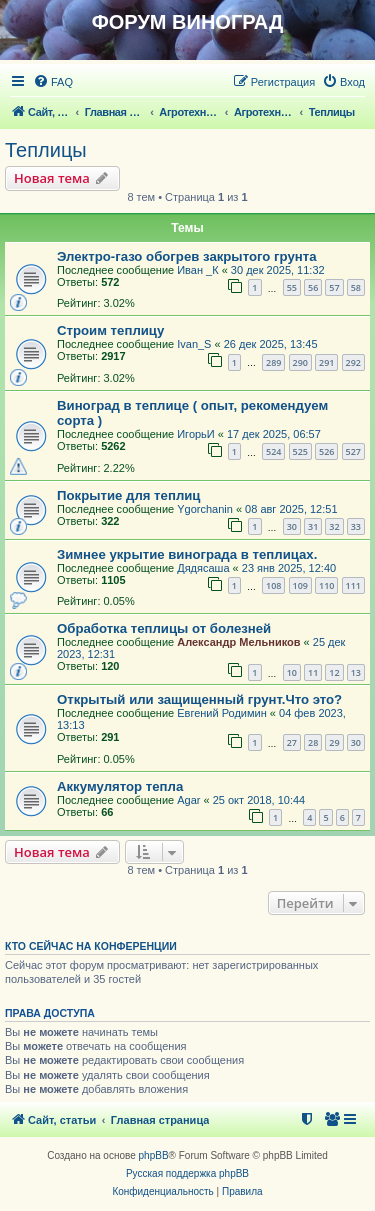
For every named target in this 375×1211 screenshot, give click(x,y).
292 (353, 362)
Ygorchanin (205, 509)
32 (334, 526)
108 (273, 585)
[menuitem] (53, 82)
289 (273, 362)
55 (292, 287)
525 (300, 451)
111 (353, 585)
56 (313, 287)
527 (353, 451)
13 (356, 672)
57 (334, 287)
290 (300, 362)
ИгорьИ (196, 434)
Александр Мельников (238, 642)
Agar (188, 800)
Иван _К (197, 270)
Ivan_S (194, 344)
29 (334, 742)
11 (313, 672)
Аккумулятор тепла (120, 786)
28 (313, 742)
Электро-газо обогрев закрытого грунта (186, 256)
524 (273, 451)
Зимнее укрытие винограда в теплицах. (187, 554)
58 (356, 287)
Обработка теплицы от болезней (164, 628)
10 (292, 672)
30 (292, 526)
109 (300, 585)
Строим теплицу (110, 330)
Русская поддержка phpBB (187, 1173)
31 (313, 526)
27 (292, 742)
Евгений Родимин (222, 713)
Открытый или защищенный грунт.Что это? (199, 699)
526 (326, 451)
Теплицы (46, 150)
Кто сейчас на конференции (91, 946)
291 (326, 362)
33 (356, 526)
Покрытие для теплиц (128, 495)
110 (326, 585)
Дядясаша (203, 568)
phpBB (154, 1155)
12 (334, 672)
